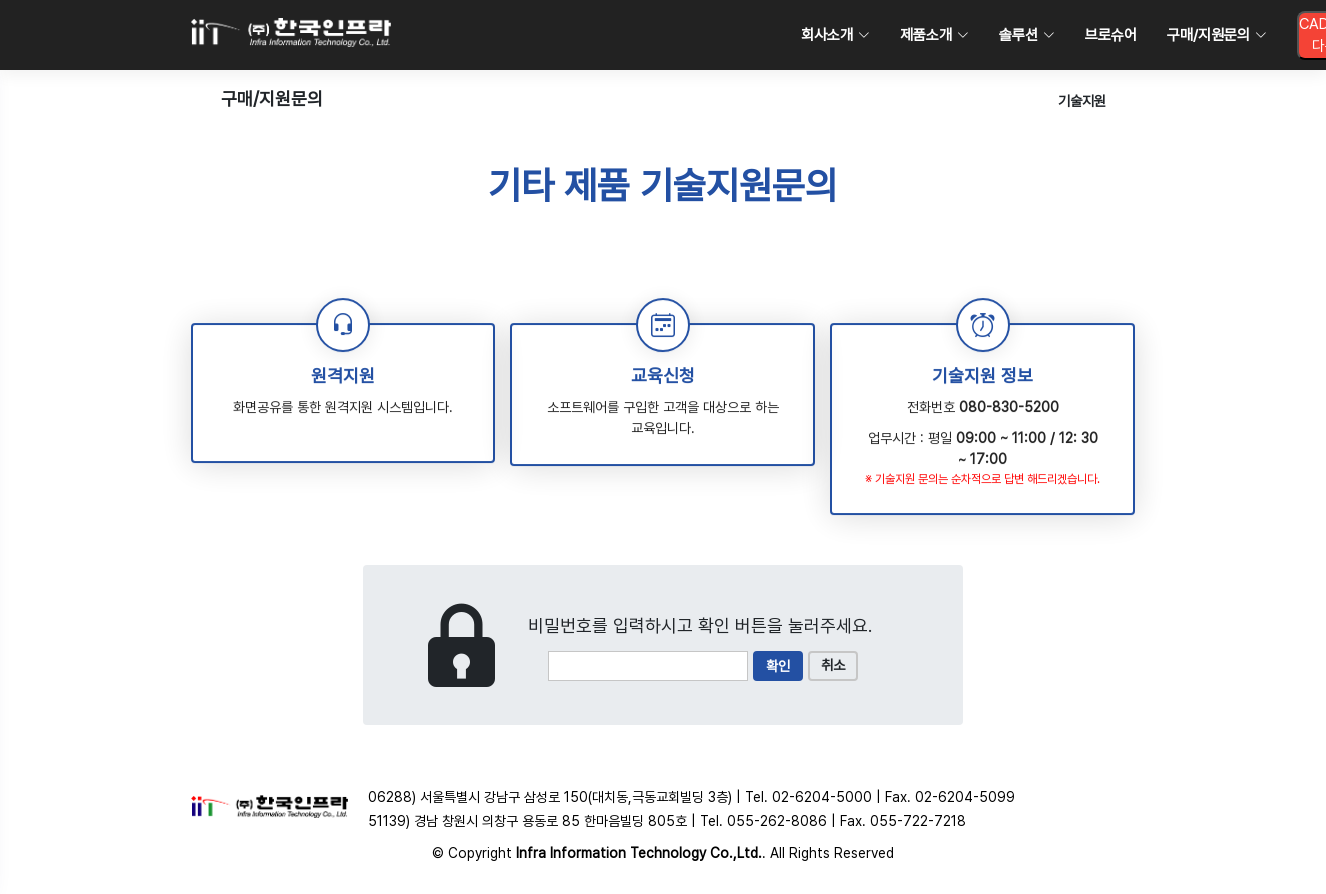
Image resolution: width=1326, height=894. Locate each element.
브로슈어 (1111, 35)
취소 (833, 665)
